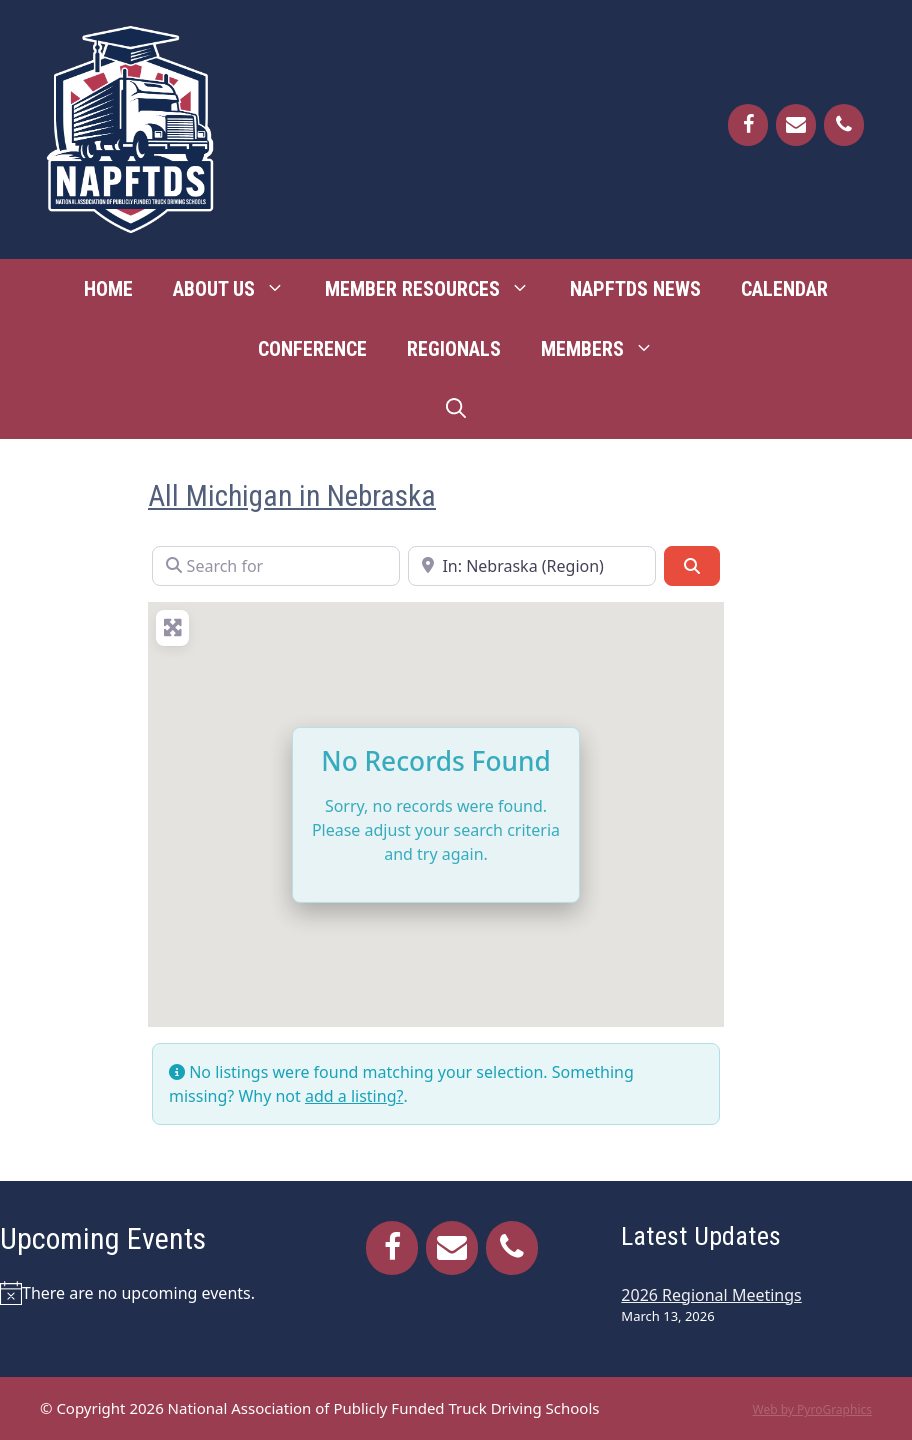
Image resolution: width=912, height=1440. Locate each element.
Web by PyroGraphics (812, 1409)
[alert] (145, 1293)
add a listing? (354, 1096)
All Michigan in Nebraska (292, 496)
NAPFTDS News (635, 289)
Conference (312, 349)
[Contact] (796, 125)
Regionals (454, 349)
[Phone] (844, 125)
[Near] (532, 566)
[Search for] (276, 566)
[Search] (692, 566)
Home (108, 289)
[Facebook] (748, 125)
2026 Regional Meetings (711, 1295)
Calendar (784, 289)
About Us (239, 289)
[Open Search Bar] (456, 409)
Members (607, 349)
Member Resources (437, 289)
